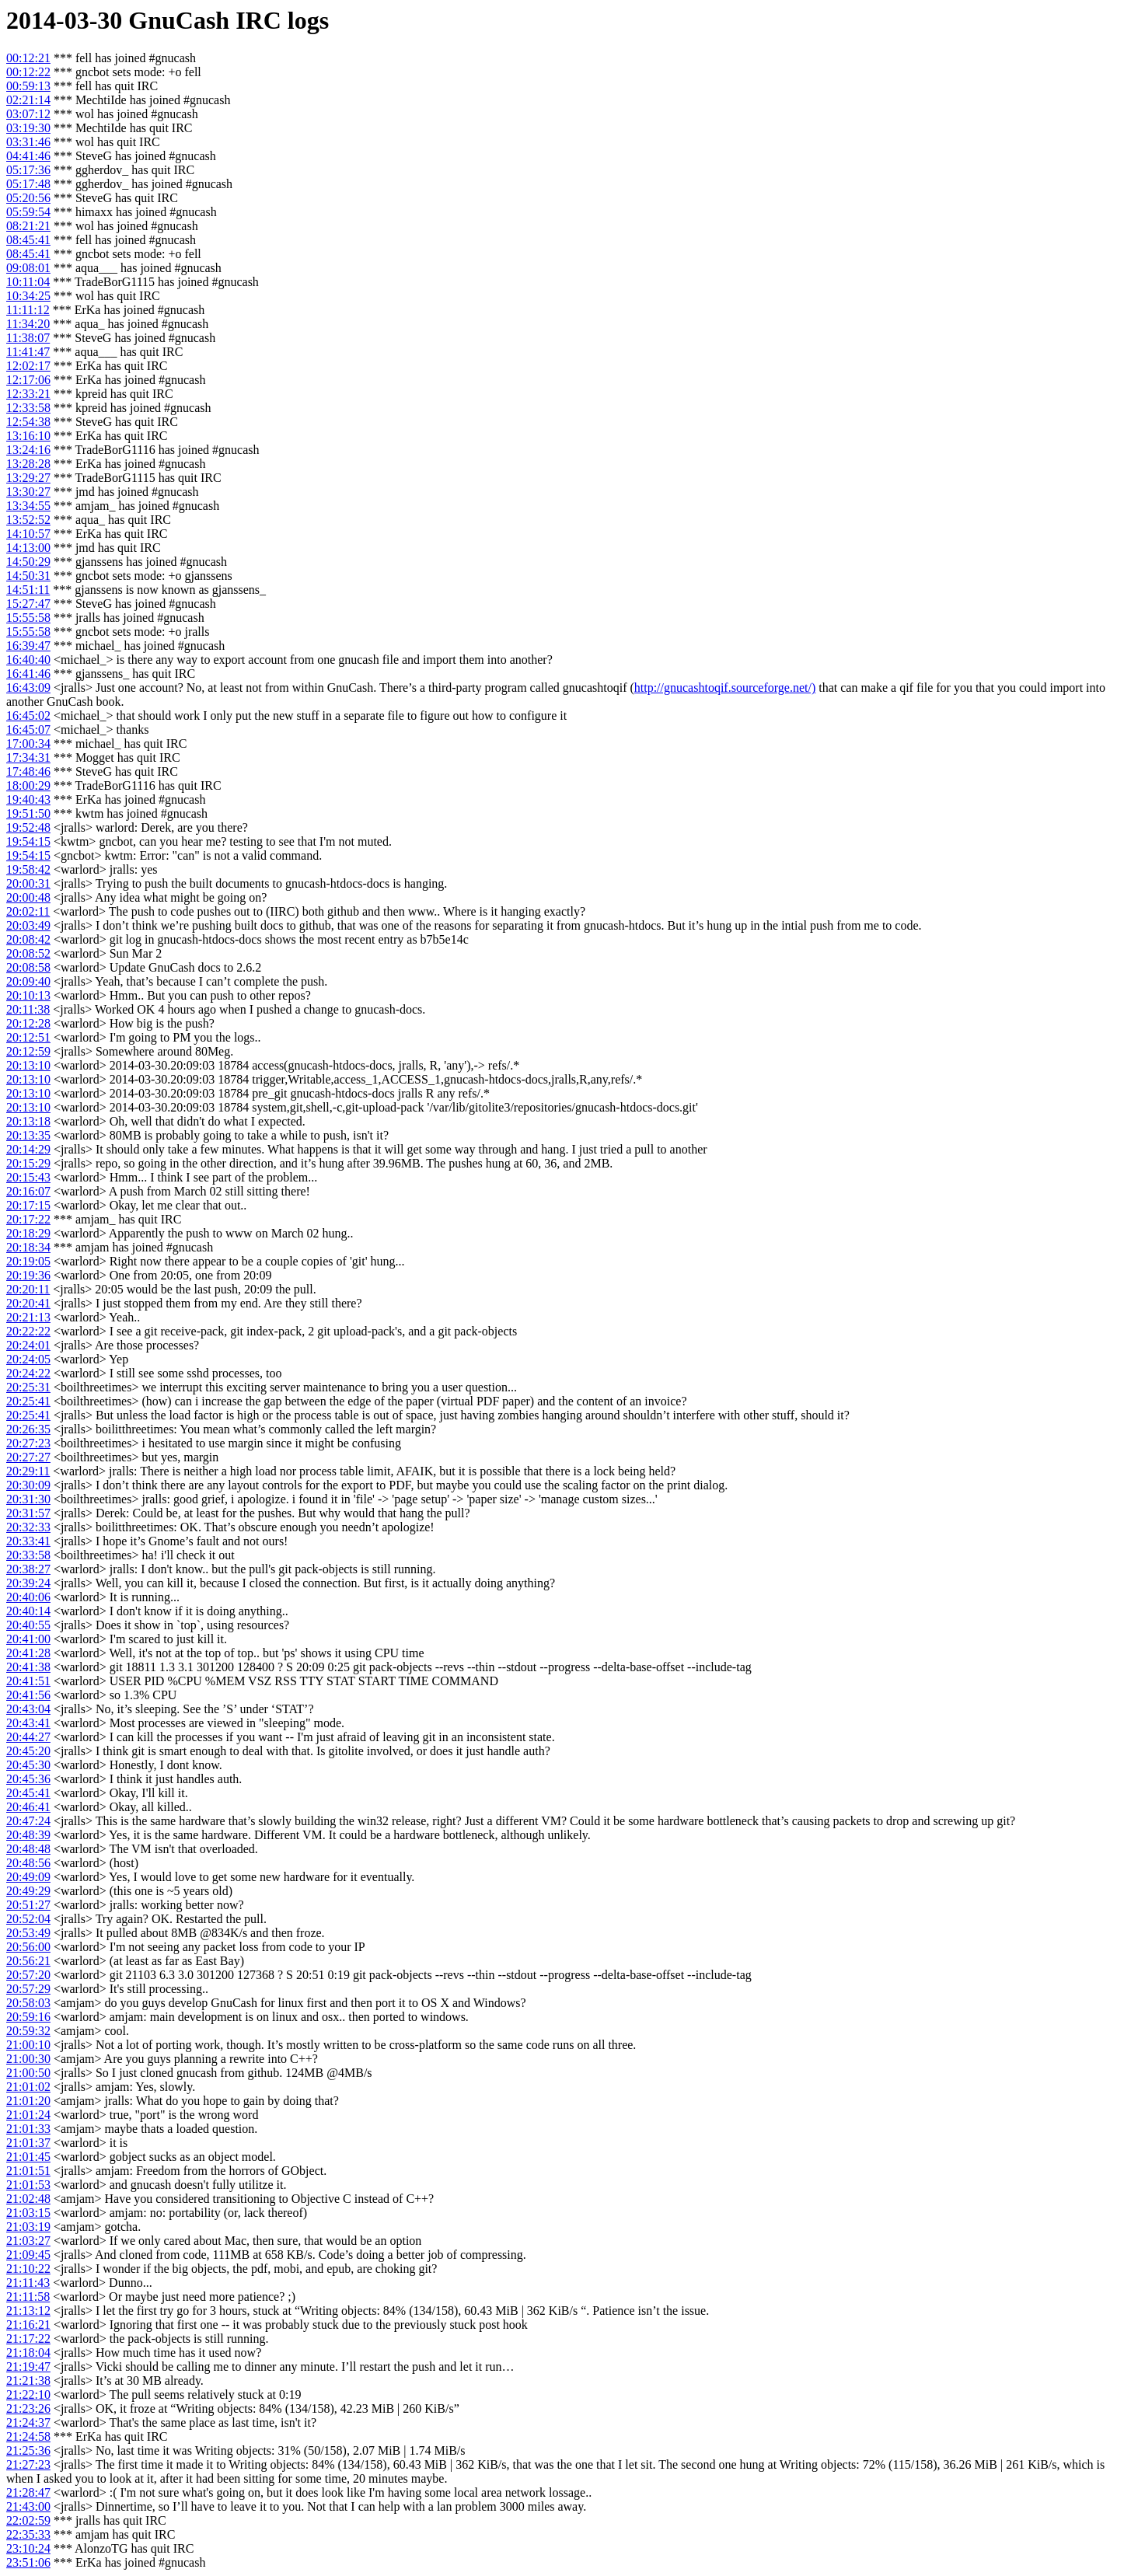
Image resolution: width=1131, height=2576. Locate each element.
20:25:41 (28, 1401)
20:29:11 (28, 1471)
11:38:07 (28, 337)
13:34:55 (28, 505)
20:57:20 (28, 1974)
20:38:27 (28, 1569)
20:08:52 (28, 953)
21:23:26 (28, 2408)
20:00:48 (28, 897)
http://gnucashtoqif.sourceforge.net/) (724, 687)
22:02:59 (28, 2520)
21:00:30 (28, 2058)
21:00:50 (28, 2072)
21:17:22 (28, 2338)
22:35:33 (28, 2534)
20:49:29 (28, 1890)
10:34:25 (28, 295)
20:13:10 (28, 1065)
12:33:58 (28, 407)
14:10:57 (28, 533)
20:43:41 (28, 1723)
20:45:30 (28, 1764)
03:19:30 (28, 127)
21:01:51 (28, 2170)
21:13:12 (28, 2310)
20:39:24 (28, 1583)
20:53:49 (28, 1932)
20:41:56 (28, 1695)
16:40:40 (28, 659)
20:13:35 (28, 1135)
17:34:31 (28, 757)
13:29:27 (28, 477)
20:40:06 (28, 1597)
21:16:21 (28, 2324)
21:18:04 (28, 2352)
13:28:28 (28, 463)
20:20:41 (28, 1303)
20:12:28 (28, 1023)
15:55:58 (28, 617)
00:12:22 (28, 72)
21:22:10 (28, 2394)
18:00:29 (28, 785)
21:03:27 (28, 2240)
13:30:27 (28, 491)
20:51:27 (28, 1904)
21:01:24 (28, 2114)
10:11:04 (28, 281)
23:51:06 (28, 2562)
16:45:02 (28, 715)
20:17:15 (28, 1205)
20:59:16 (28, 2016)
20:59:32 (28, 2030)
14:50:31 (28, 575)
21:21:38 (28, 2380)
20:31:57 (28, 1513)
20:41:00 (28, 1639)
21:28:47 (28, 2492)
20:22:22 (28, 1331)
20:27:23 (28, 1443)
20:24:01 (28, 1345)
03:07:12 (28, 113)
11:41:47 (28, 351)
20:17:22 (28, 1219)
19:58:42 (28, 869)
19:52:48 (28, 827)
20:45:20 (28, 1750)
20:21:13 (28, 1317)
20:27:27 (28, 1457)
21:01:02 (28, 2086)
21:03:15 (28, 2212)
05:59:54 (28, 211)
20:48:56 (28, 1862)
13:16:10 (28, 435)
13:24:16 (28, 449)
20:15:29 (28, 1163)
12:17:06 (28, 379)
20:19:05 (28, 1261)
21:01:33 (28, 2128)
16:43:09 (28, 687)
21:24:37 (28, 2422)
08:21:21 (28, 225)
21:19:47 (28, 2366)
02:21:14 (28, 99)
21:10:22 (28, 2268)
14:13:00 (28, 547)
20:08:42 (28, 939)
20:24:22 (28, 1373)
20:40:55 (28, 1625)
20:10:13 (28, 995)
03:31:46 (28, 141)
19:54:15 (28, 841)
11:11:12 (28, 309)
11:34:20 (28, 323)
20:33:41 (28, 1541)
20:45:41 (28, 1792)
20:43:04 (28, 1709)
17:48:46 (28, 771)
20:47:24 (28, 1820)
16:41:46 (28, 673)
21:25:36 (28, 2450)
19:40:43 (28, 799)
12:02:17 (28, 365)
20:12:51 (28, 1037)
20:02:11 (28, 911)
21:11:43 (28, 2282)
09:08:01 (28, 267)
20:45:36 (28, 1778)
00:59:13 (28, 85)
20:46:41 (28, 1806)
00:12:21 (28, 58)
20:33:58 (28, 1555)
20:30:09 (28, 1485)
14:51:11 (28, 589)
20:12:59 (28, 1051)
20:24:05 (28, 1359)
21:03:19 (28, 2226)
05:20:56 (28, 197)
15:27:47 (28, 603)
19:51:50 (28, 813)
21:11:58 (28, 2296)
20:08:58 (28, 967)
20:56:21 (28, 1960)
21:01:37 (28, 2142)
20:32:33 (28, 1527)
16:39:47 (28, 645)
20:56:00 (28, 1946)
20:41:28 (28, 1653)
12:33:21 (28, 393)
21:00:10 (28, 2044)
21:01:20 (28, 2100)
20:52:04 (28, 1918)
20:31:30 (28, 1499)
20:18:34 (28, 1247)
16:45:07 (28, 729)
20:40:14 (28, 1611)
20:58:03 (28, 2002)
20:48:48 (28, 1848)
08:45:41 (28, 239)
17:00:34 (28, 743)
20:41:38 (28, 1667)
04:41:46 (28, 155)
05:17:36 (28, 169)
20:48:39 (28, 1834)
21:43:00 (28, 2506)
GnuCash (178, 20)
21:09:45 (28, 2254)
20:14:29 (28, 1149)
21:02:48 (28, 2198)
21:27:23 (28, 2464)
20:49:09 (28, 1876)
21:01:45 (28, 2156)
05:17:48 (28, 183)
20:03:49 (28, 925)
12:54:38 (28, 421)
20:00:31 (28, 883)
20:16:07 (28, 1191)
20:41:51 (28, 1681)
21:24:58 (28, 2436)
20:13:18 (28, 1121)
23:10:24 (28, 2548)
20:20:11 (28, 1289)
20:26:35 (28, 1429)
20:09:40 (28, 981)
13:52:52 (28, 519)
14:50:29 (28, 561)
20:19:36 (28, 1275)
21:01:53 (28, 2184)
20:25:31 (28, 1387)
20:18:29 (28, 1233)
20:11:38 (28, 1009)
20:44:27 (28, 1737)
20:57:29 (28, 1988)
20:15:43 (28, 1177)
